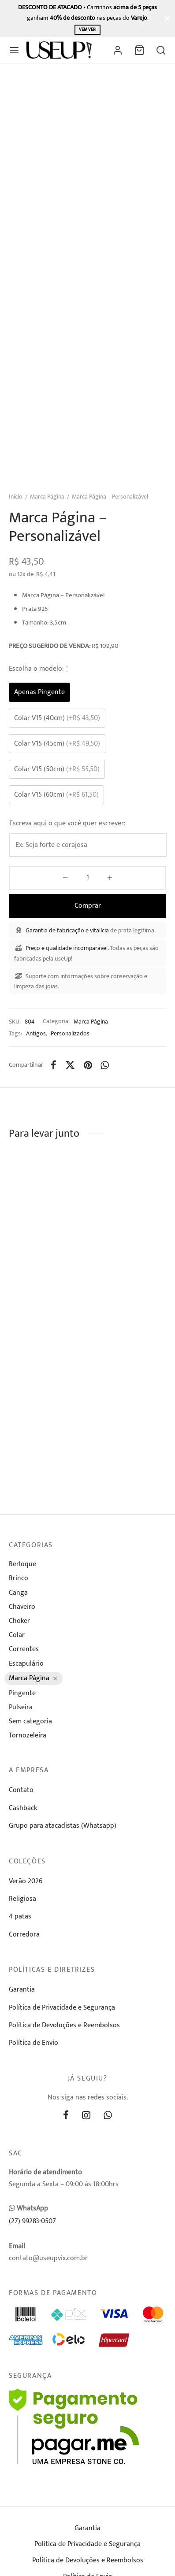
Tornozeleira (27, 1735)
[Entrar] (117, 50)
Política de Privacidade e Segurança (62, 2008)
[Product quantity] (87, 877)
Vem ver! (87, 29)
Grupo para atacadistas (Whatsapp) (62, 1826)
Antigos (36, 1033)
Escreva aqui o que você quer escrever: (67, 823)
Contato (21, 1790)
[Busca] (161, 50)
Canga (18, 1593)
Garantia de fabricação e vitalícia (67, 930)
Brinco (18, 1578)
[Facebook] (53, 1065)
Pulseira (21, 1707)
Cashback (23, 1808)
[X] (70, 1065)
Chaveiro (22, 1607)
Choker (19, 1621)
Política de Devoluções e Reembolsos (64, 2025)
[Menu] (14, 50)
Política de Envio (33, 2043)
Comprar (87, 906)
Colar (17, 1635)
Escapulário (26, 1664)
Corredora (24, 1934)
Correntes (24, 1649)
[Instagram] (86, 2116)
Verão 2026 (25, 1881)
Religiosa (22, 1899)
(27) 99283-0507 (32, 2221)
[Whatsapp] (105, 1065)
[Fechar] (167, 18)
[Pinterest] (88, 1065)
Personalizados (70, 1033)
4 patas (20, 1916)
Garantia (22, 1990)
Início (15, 497)
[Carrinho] (139, 50)
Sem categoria (30, 1721)
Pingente (22, 1693)
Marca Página (47, 497)
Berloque (22, 1564)
